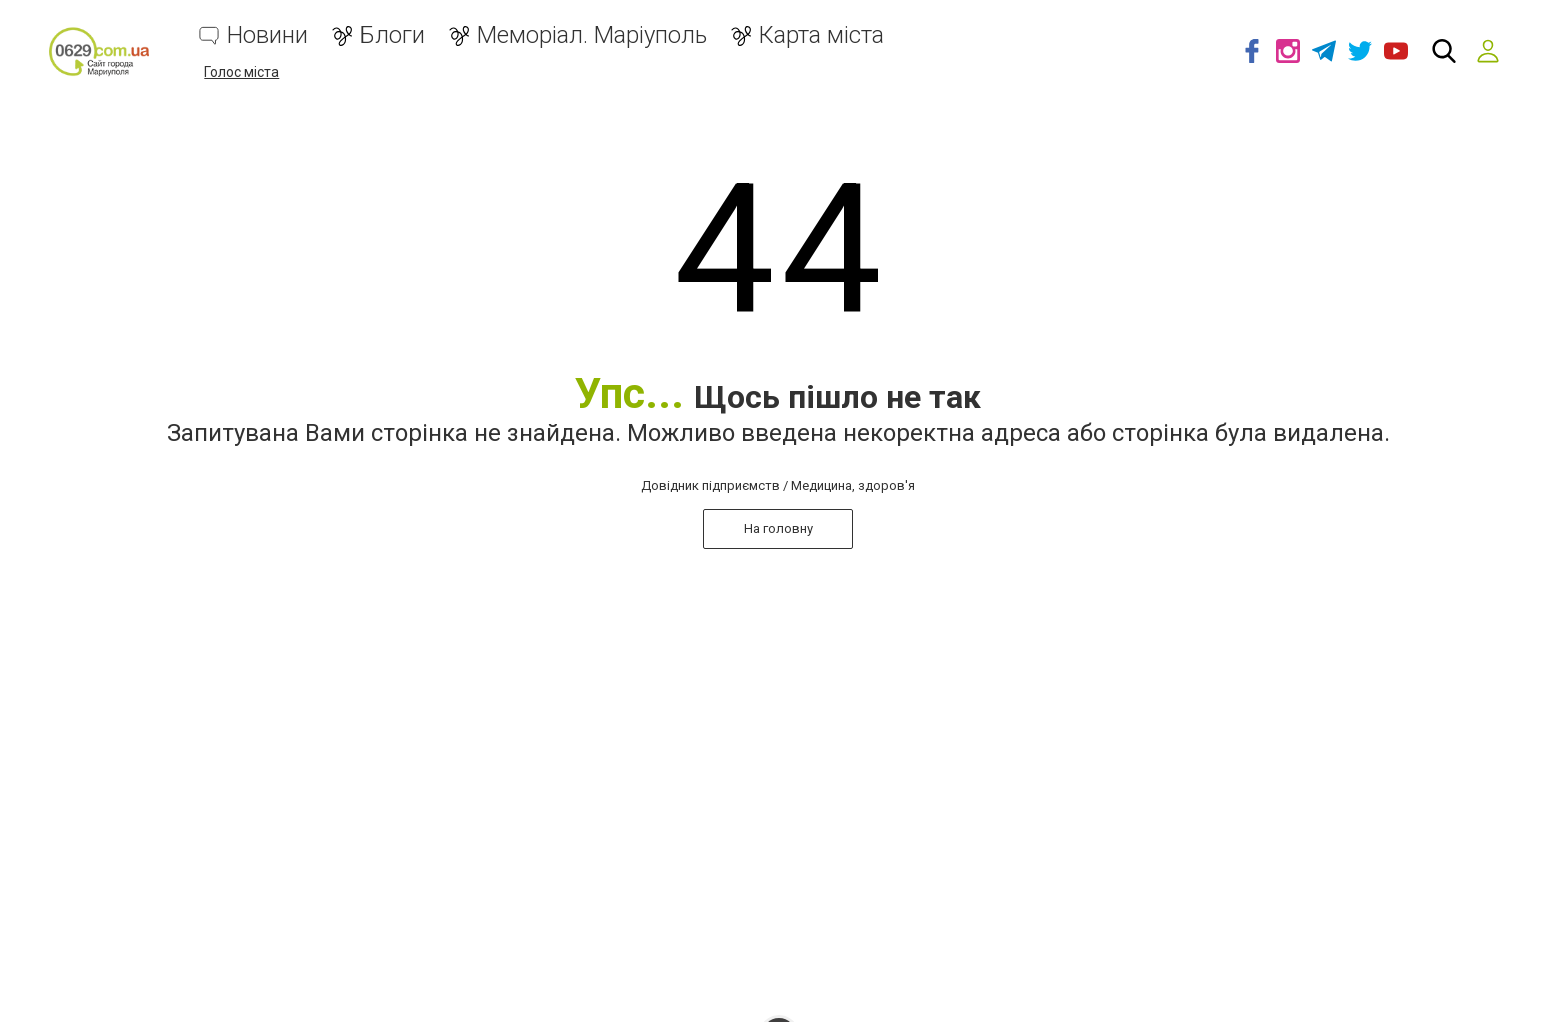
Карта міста (821, 35)
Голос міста (241, 72)
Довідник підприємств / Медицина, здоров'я (778, 485)
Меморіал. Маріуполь (592, 35)
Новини (267, 35)
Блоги (392, 35)
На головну (778, 528)
